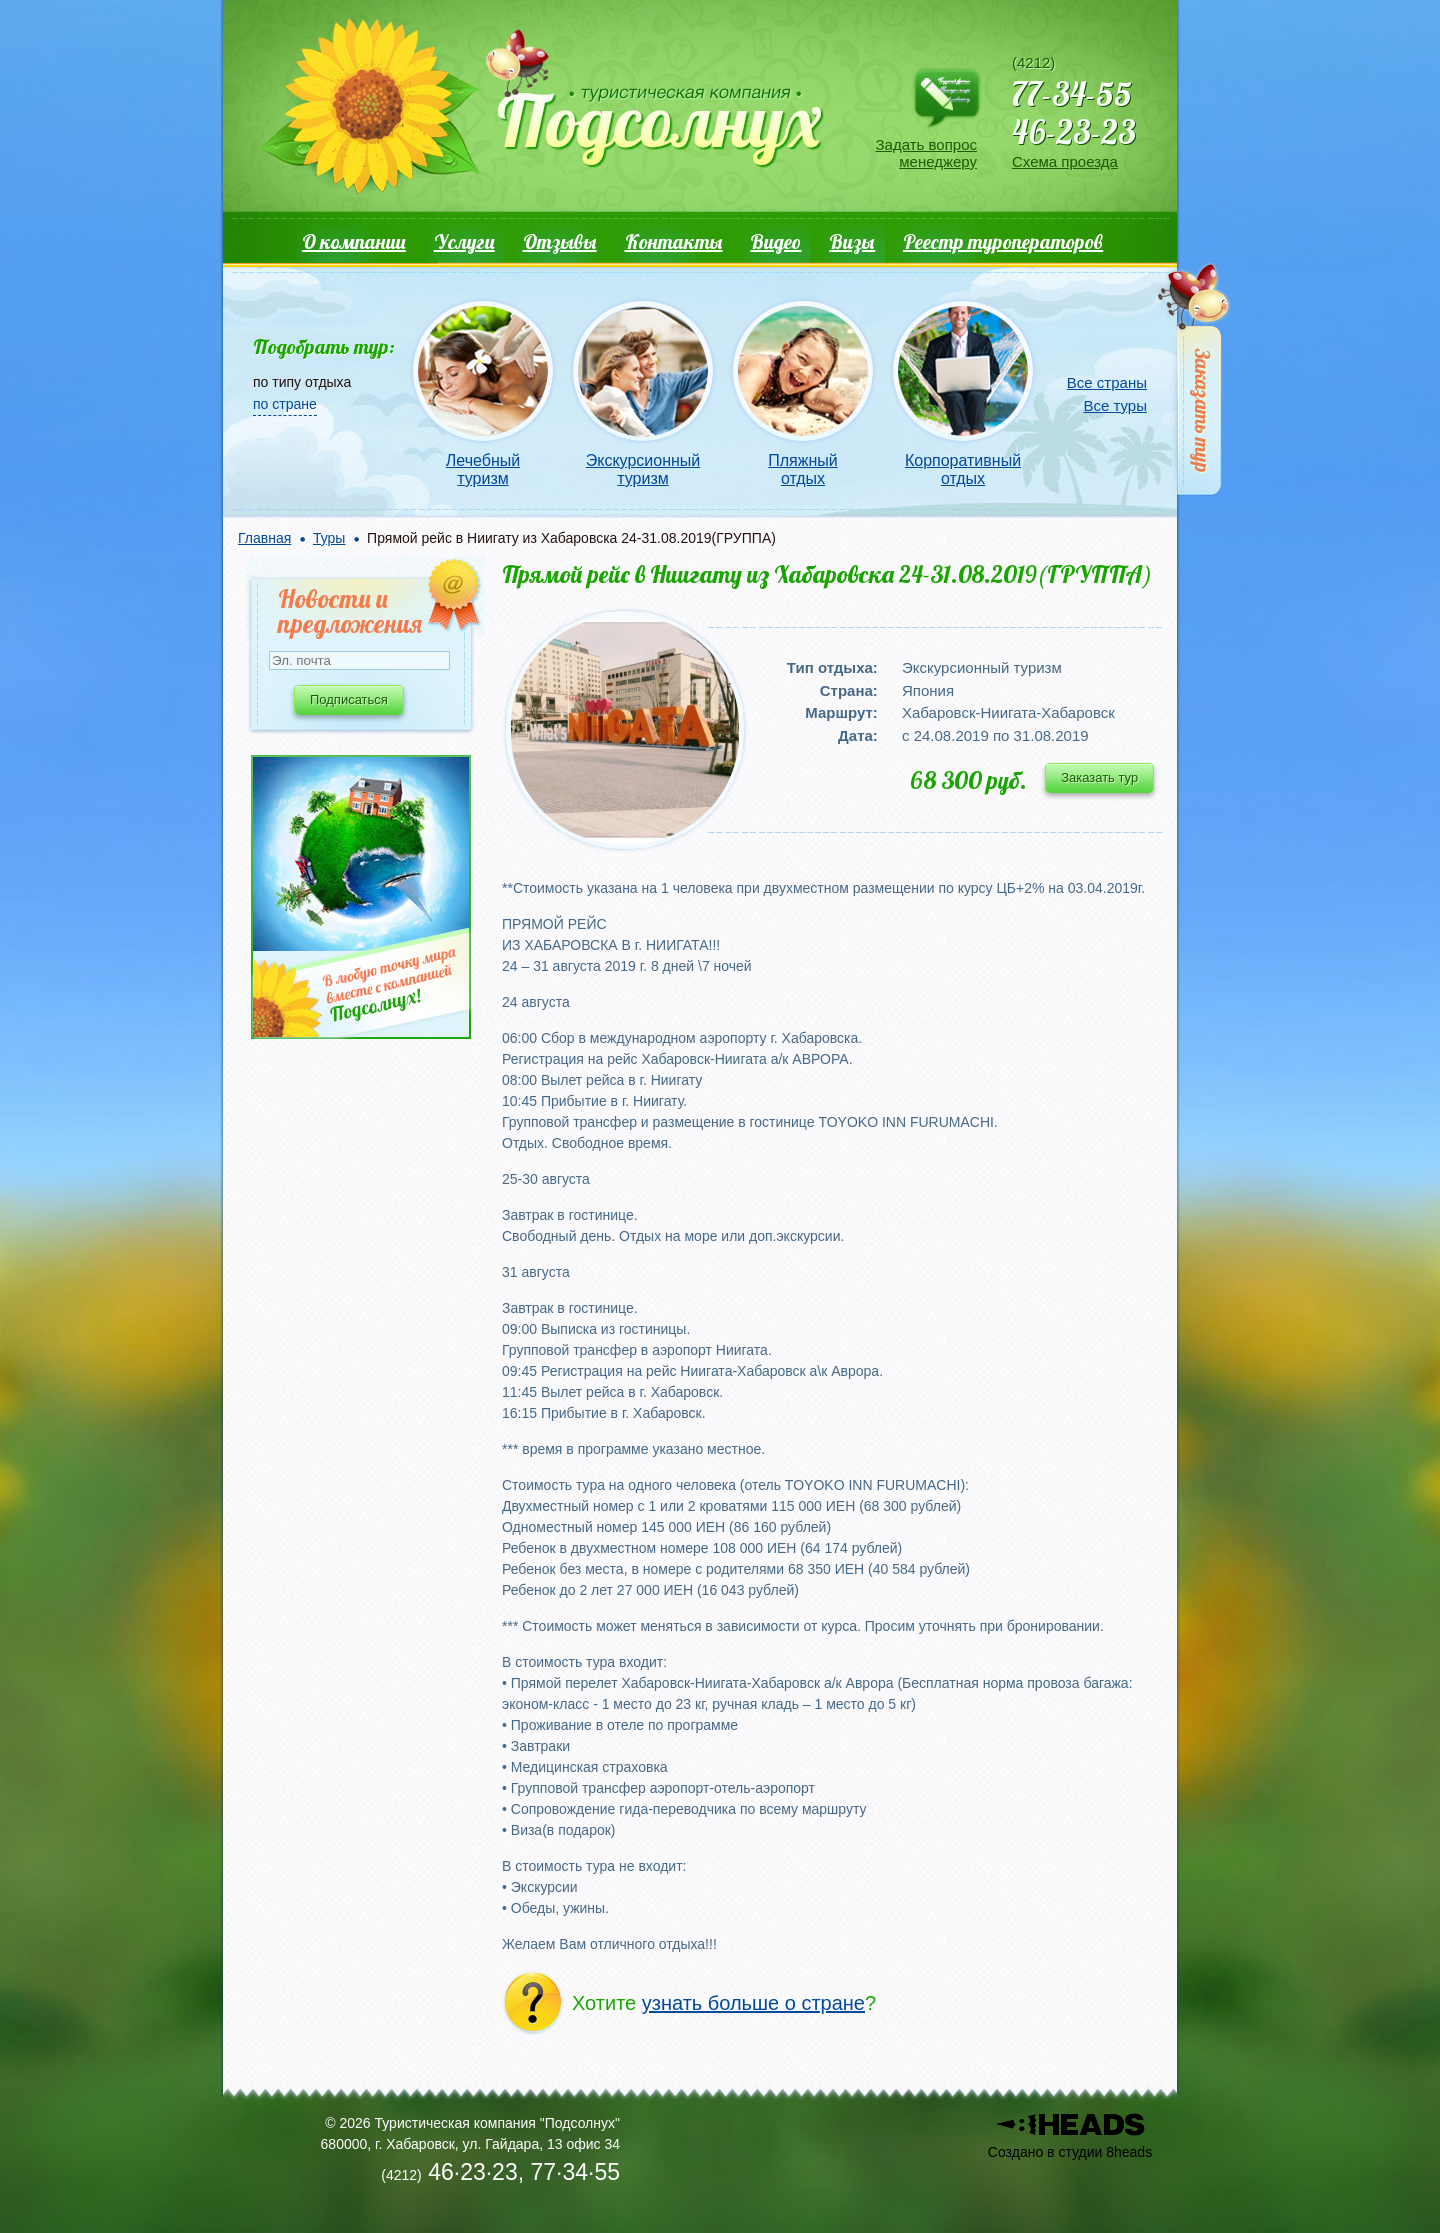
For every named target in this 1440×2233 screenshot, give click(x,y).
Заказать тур (1099, 777)
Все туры (1115, 405)
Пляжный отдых (802, 469)
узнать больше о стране (753, 2003)
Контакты (674, 241)
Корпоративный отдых (963, 469)
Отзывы (560, 241)
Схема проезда (1065, 161)
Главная (264, 538)
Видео (775, 241)
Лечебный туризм (483, 469)
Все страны (1107, 382)
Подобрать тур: (324, 346)
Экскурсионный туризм (643, 469)
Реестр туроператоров (1003, 241)
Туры (329, 538)
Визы (852, 241)
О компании (354, 241)
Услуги (464, 241)
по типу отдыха (302, 382)
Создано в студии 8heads (1070, 2152)
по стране (285, 404)
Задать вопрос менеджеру (926, 153)
